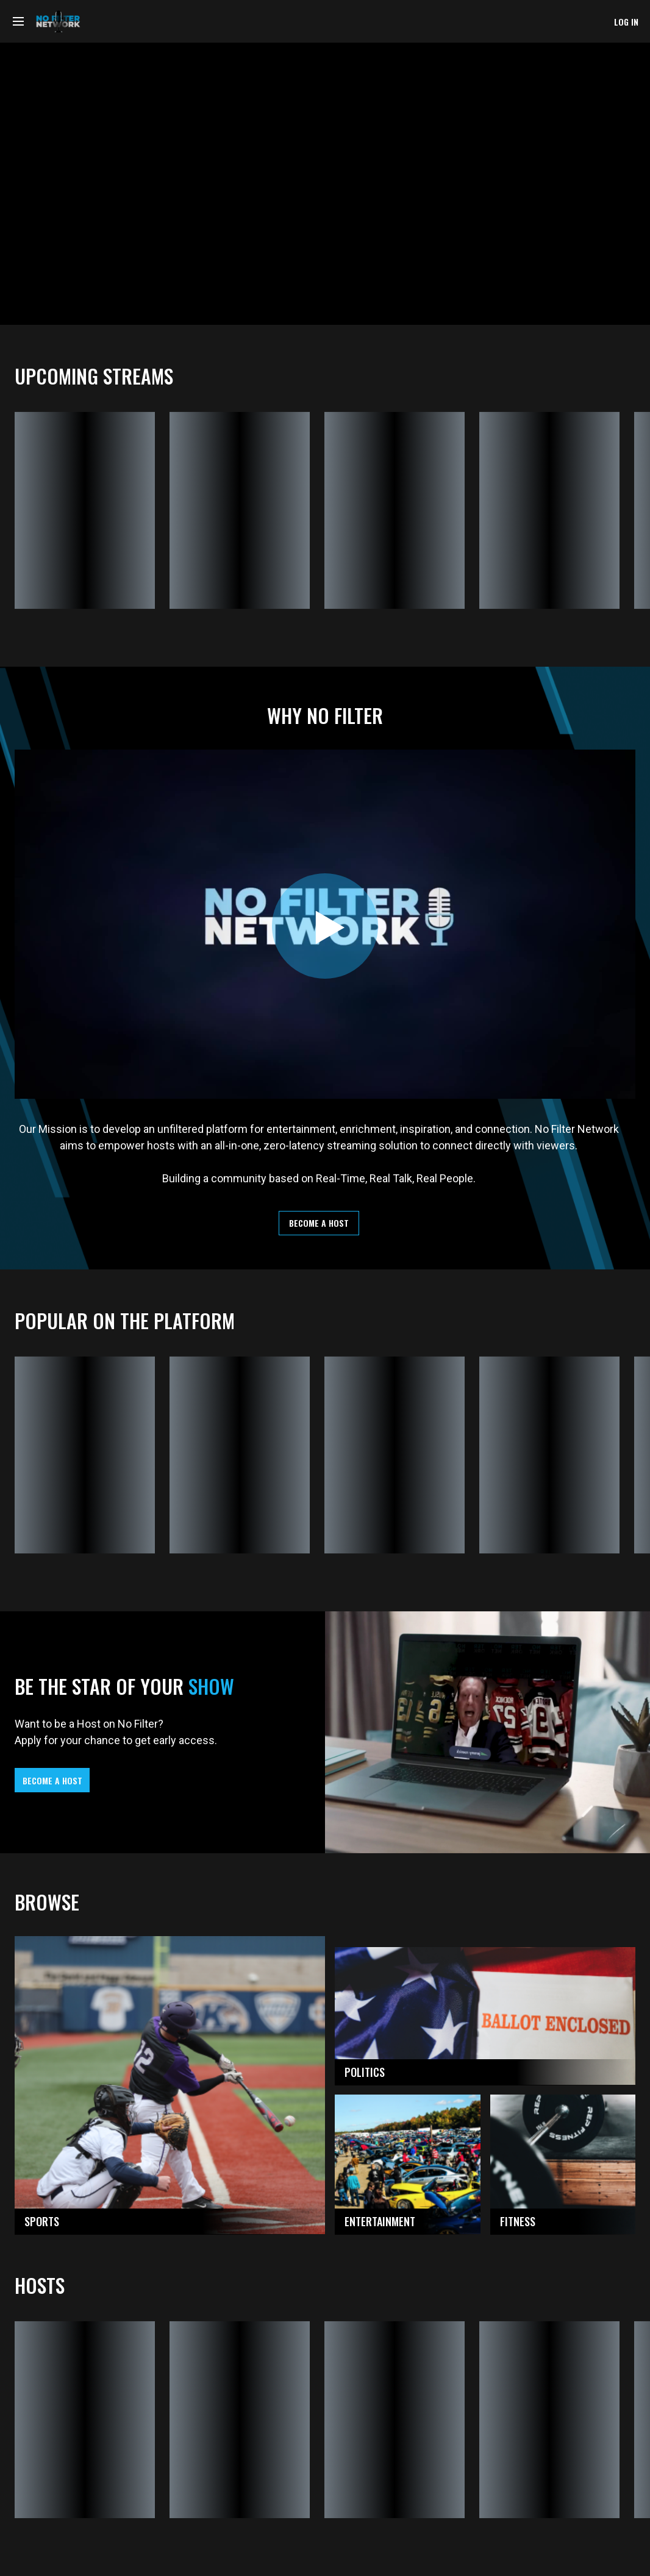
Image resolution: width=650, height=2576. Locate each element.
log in (626, 21)
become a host (319, 1222)
